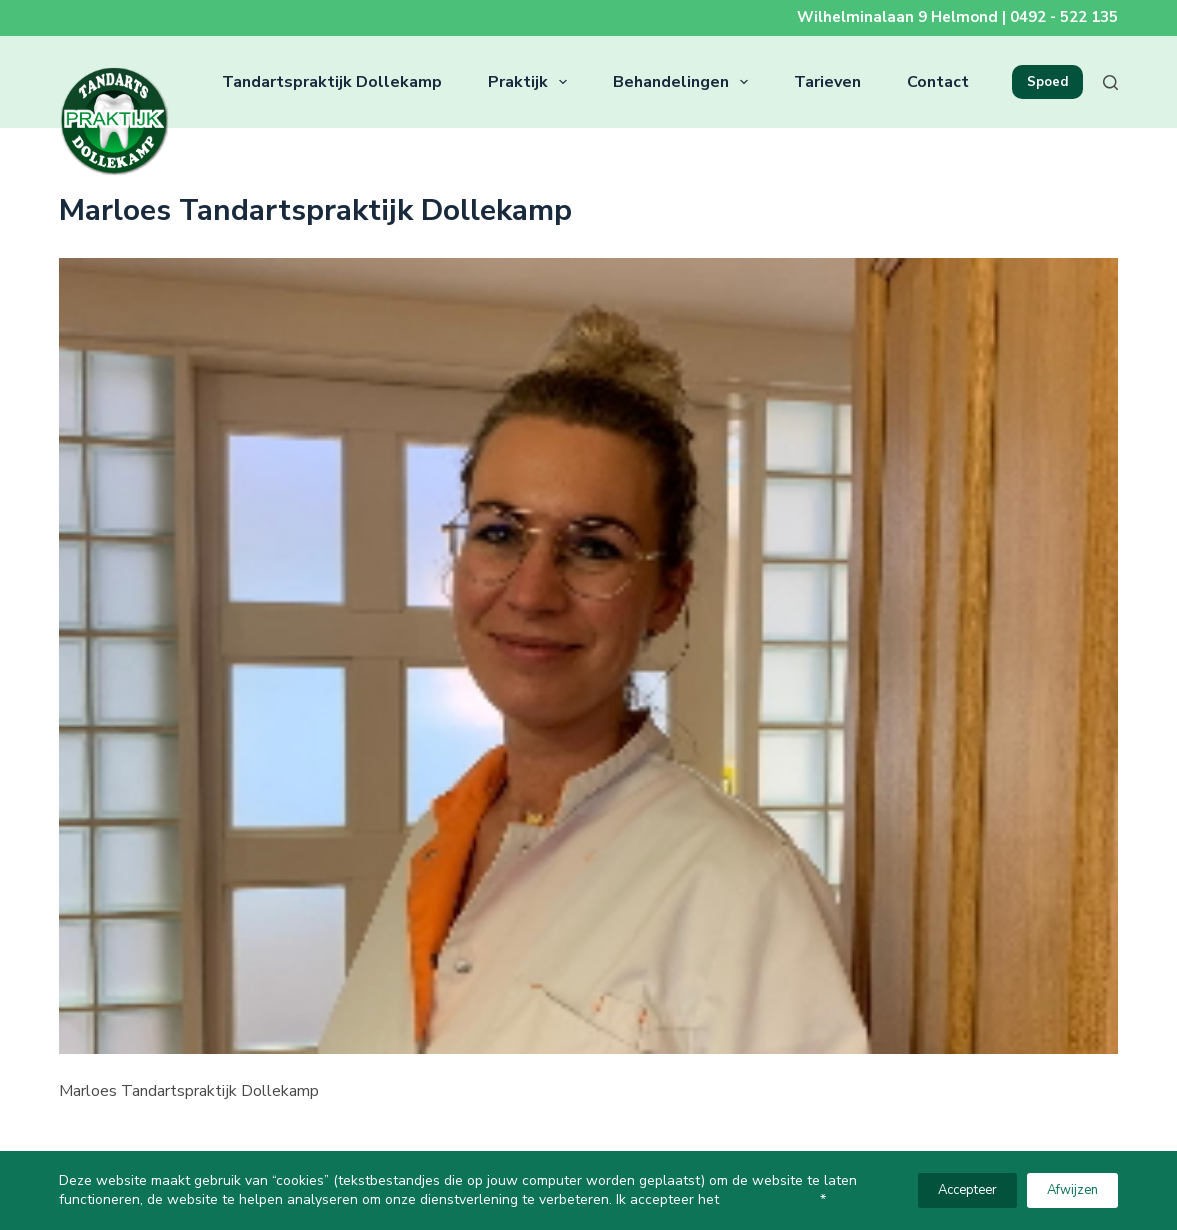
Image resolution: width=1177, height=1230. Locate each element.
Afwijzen (1072, 1190)
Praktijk (531, 82)
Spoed (1047, 82)
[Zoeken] (1110, 82)
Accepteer (967, 1190)
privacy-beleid (771, 1199)
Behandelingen (684, 82)
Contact (938, 82)
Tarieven (827, 82)
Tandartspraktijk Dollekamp (332, 82)
